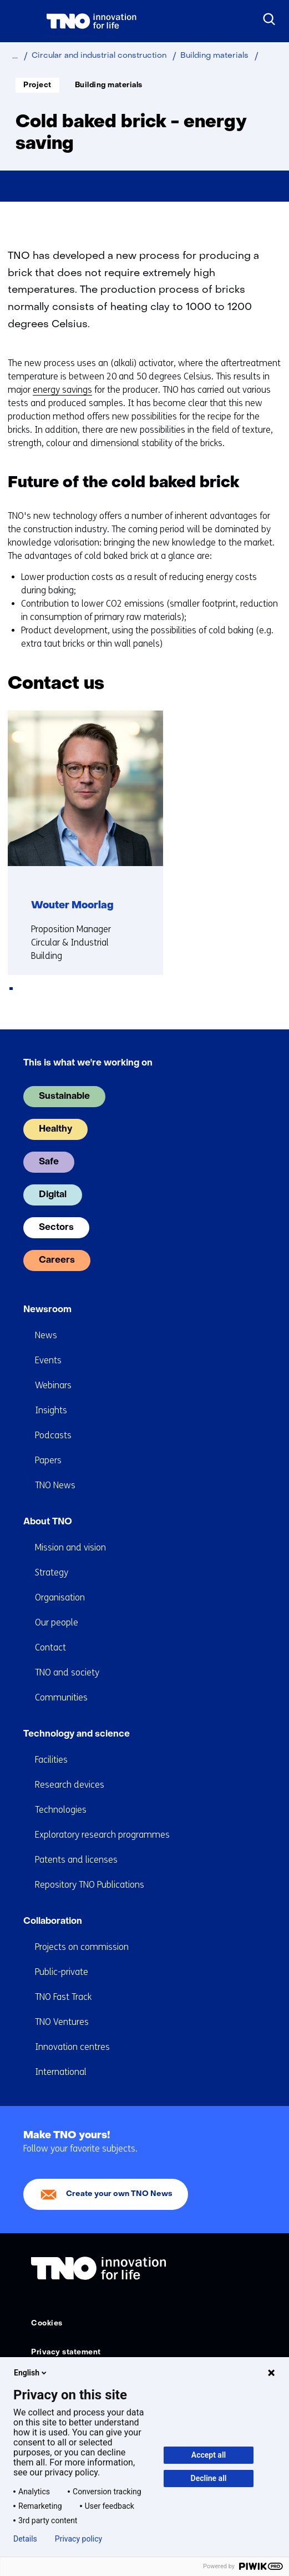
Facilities (51, 1759)
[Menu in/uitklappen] (19, 21)
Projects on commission (82, 1947)
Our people (56, 1622)
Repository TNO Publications (89, 1884)
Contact (50, 1647)
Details (25, 2538)
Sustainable (64, 1096)
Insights (51, 1410)
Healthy (55, 1129)
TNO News (55, 1485)
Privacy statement (66, 2352)
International (61, 2072)
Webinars (53, 1385)
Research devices (69, 1784)
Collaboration (52, 1921)
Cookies (47, 2323)
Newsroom (47, 1309)
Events (48, 1360)
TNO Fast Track (63, 1997)
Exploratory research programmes (102, 1834)
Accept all (208, 2454)
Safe (49, 1162)
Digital (53, 1195)
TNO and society (67, 1672)
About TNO (47, 1522)
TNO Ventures (62, 2022)
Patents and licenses (76, 1859)
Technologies (61, 1809)
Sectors (56, 1227)
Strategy (51, 1572)
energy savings (62, 389)
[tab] (11, 988)
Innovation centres (72, 2047)
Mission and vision (70, 1547)
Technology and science (76, 1734)
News (46, 1335)
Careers (57, 1260)
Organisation (60, 1597)
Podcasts (53, 1435)
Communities (61, 1697)
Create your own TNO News (119, 2194)
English (31, 2372)
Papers (48, 1460)
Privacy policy (78, 2538)
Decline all (209, 2478)
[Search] (269, 19)
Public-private (61, 1972)
